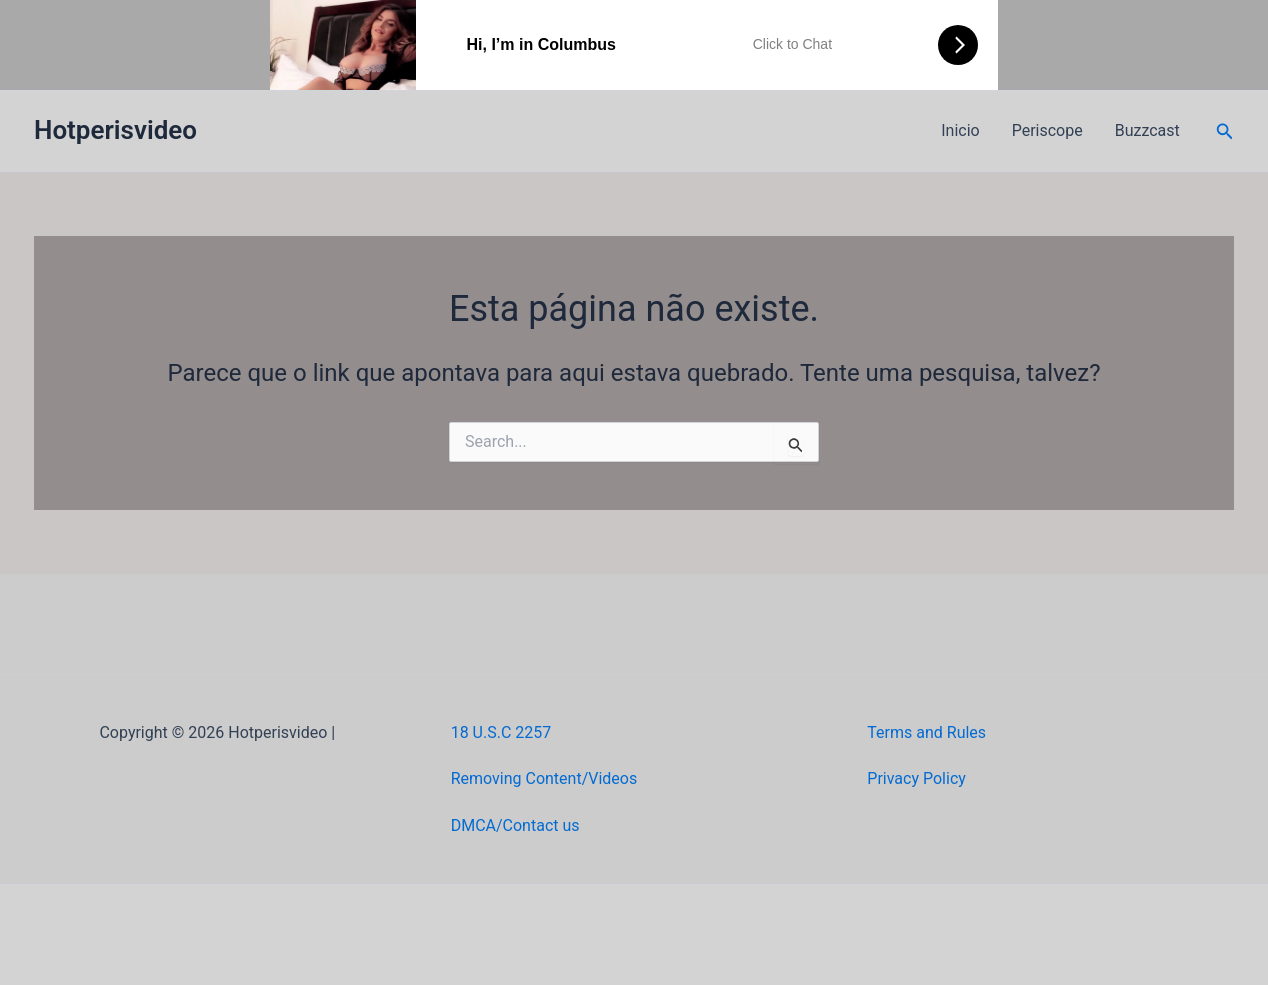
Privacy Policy (916, 778)
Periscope (1047, 130)
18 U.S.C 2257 (501, 732)
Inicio (960, 130)
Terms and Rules (926, 732)
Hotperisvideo (115, 130)
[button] (1225, 131)
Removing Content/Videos (544, 778)
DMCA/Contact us (515, 825)
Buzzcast (1147, 130)
